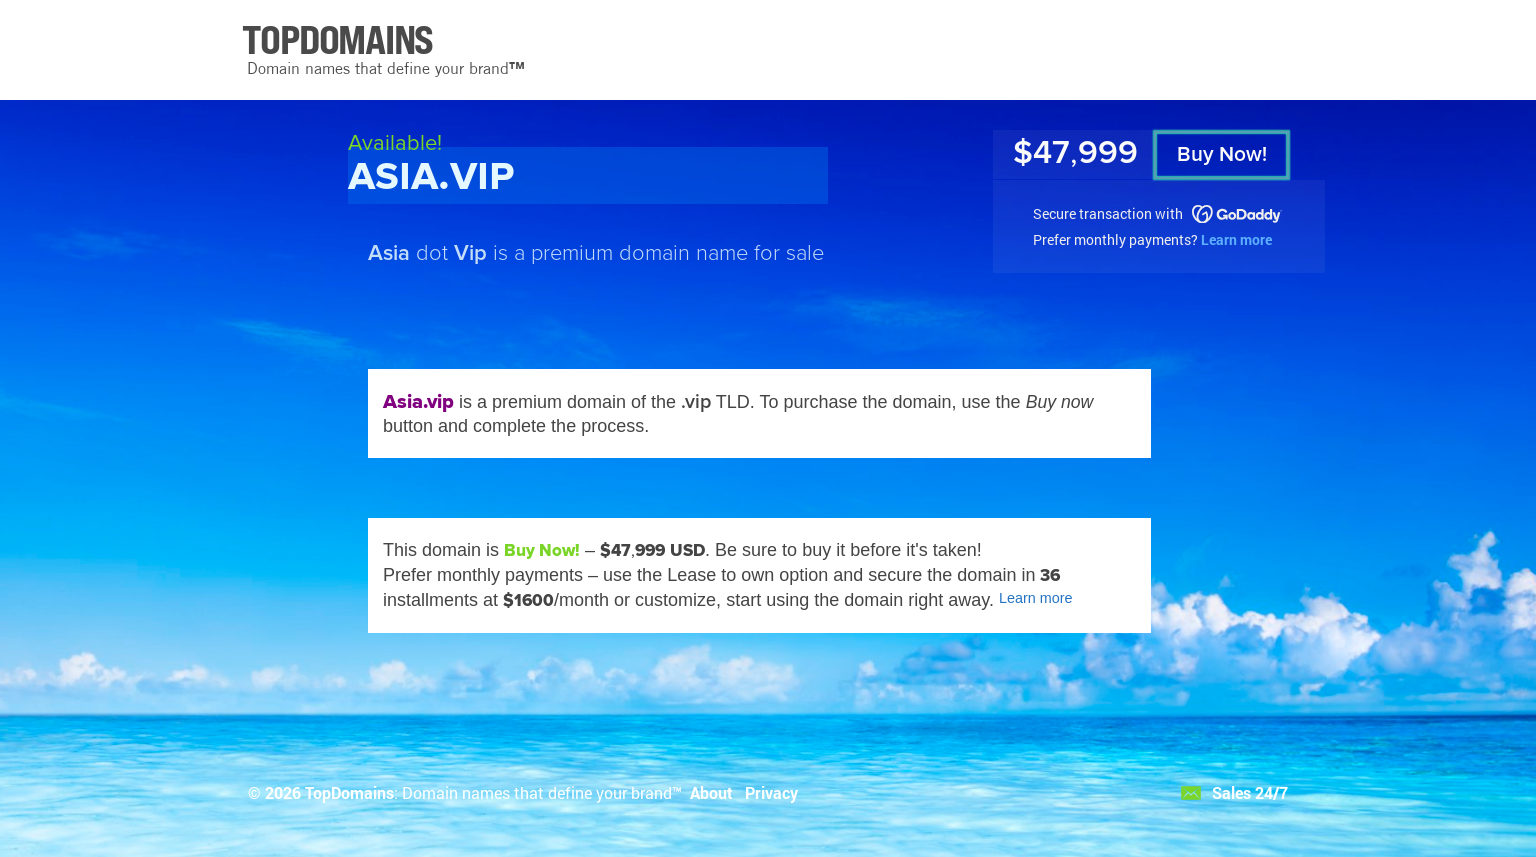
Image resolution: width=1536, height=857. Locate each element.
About (711, 792)
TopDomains (349, 792)
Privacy (771, 792)
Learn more (1236, 239)
